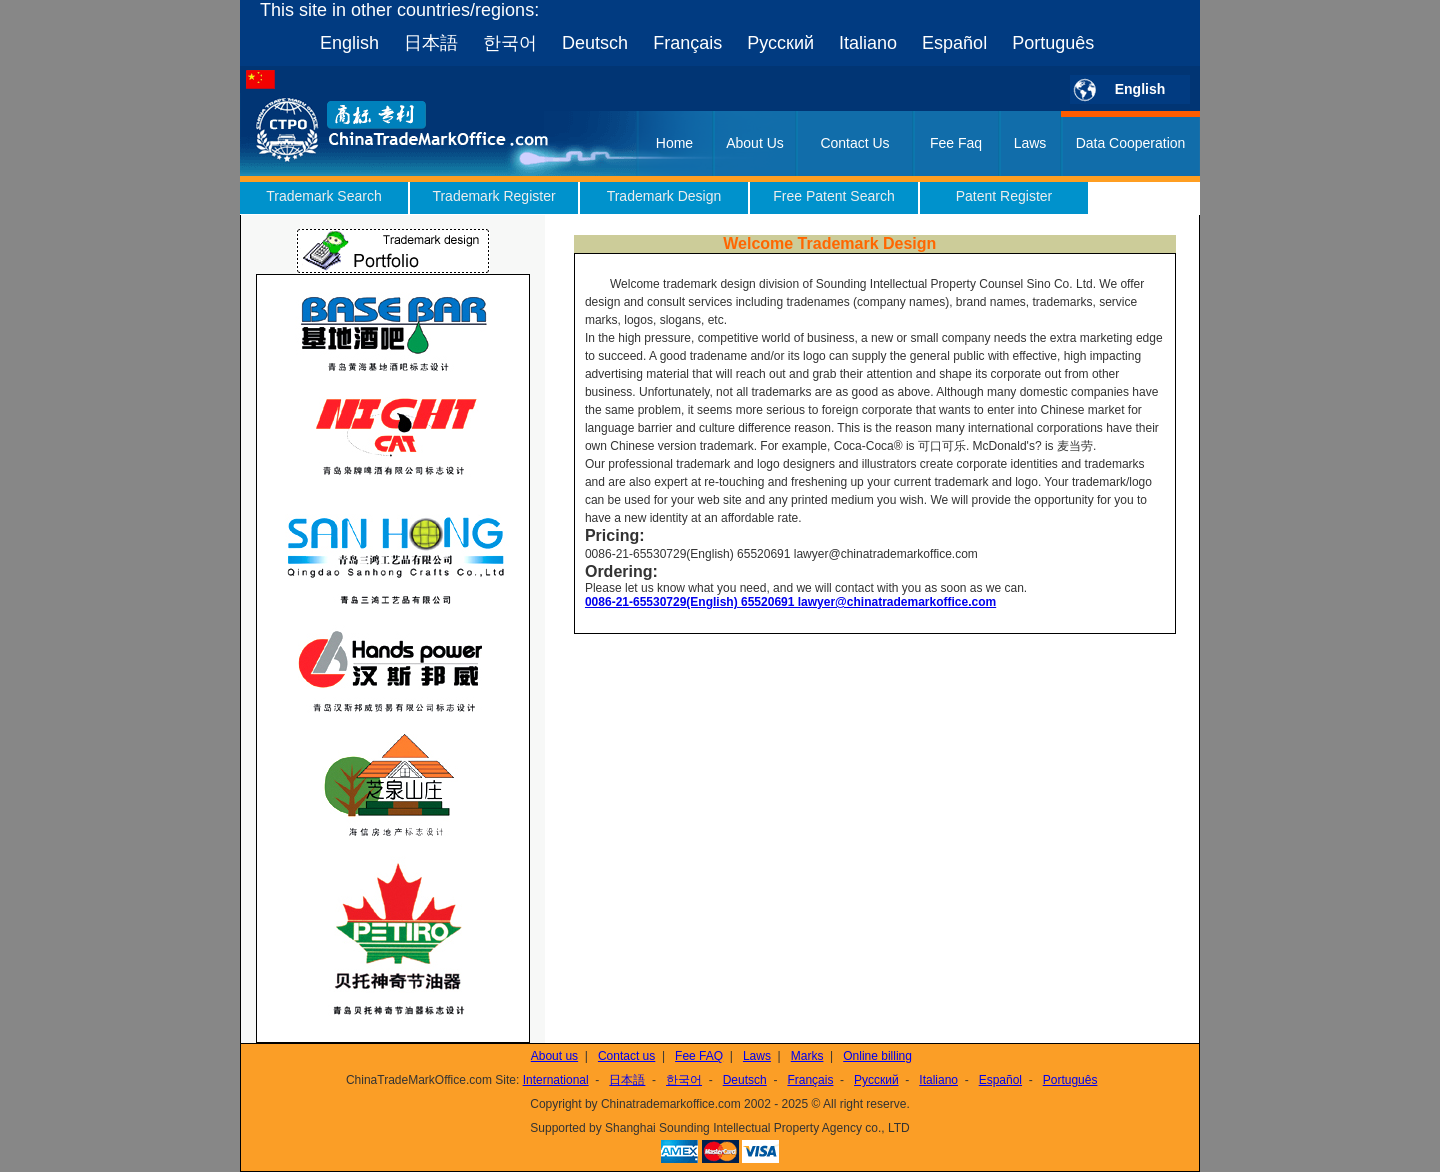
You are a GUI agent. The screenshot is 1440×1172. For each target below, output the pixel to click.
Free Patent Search (833, 196)
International (556, 1080)
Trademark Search (323, 196)
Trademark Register (493, 196)
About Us (755, 143)
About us (554, 1056)
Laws (1030, 143)
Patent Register (1004, 196)
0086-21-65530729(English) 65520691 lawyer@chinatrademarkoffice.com (790, 602)
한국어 (510, 43)
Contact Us (854, 143)
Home (674, 143)
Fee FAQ (699, 1056)
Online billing (877, 1056)
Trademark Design (664, 196)
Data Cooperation (1131, 143)
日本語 (431, 43)
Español (954, 43)
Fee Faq (956, 143)
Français (687, 43)
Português (1053, 43)
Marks (807, 1056)
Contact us (626, 1056)
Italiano (868, 43)
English (349, 43)
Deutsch (595, 43)
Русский (780, 43)
